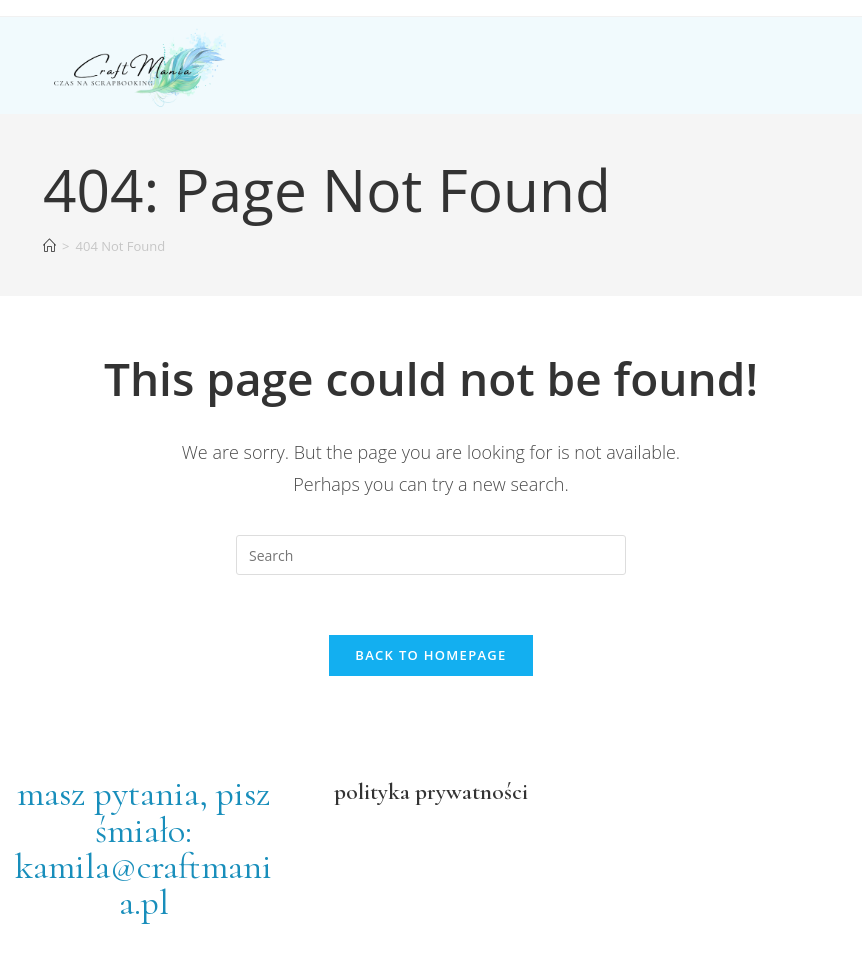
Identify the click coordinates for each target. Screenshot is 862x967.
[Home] (49, 246)
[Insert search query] (431, 555)
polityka (372, 791)
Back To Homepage (430, 655)
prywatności (469, 791)
